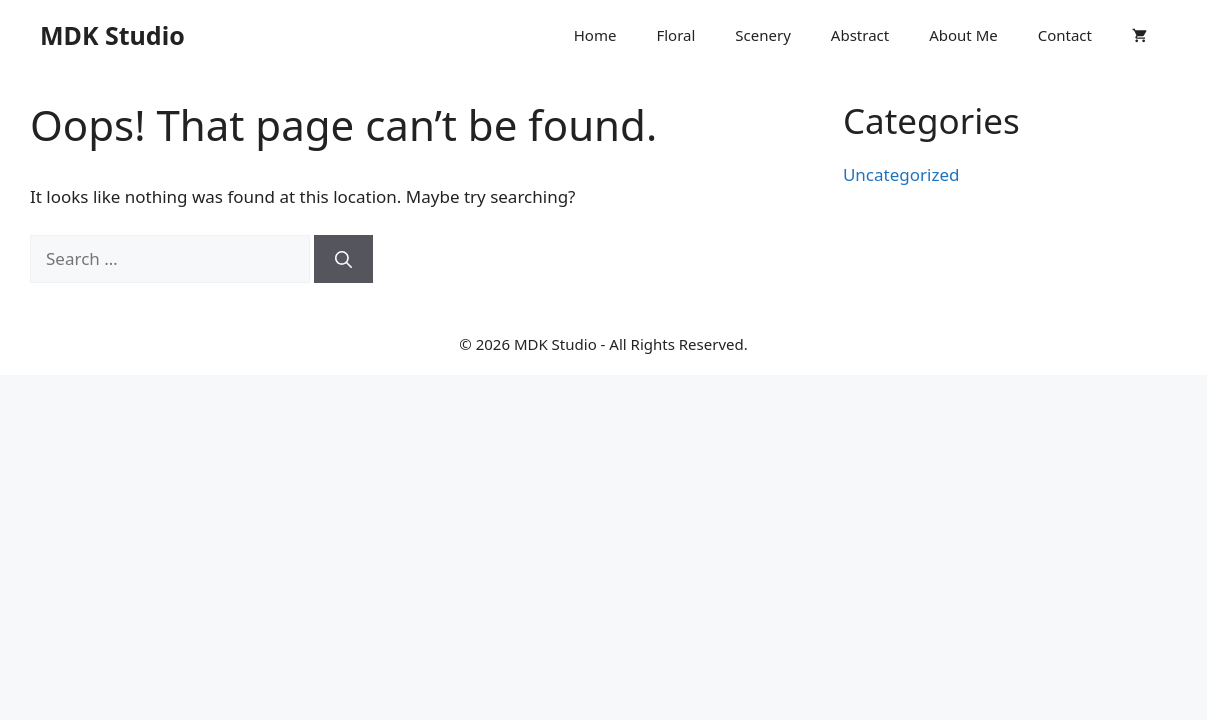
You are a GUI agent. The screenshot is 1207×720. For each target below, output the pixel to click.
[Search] (343, 259)
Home (595, 35)
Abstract (860, 35)
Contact (1065, 35)
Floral (675, 35)
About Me (963, 35)
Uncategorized (901, 174)
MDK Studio (112, 35)
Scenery (762, 35)
